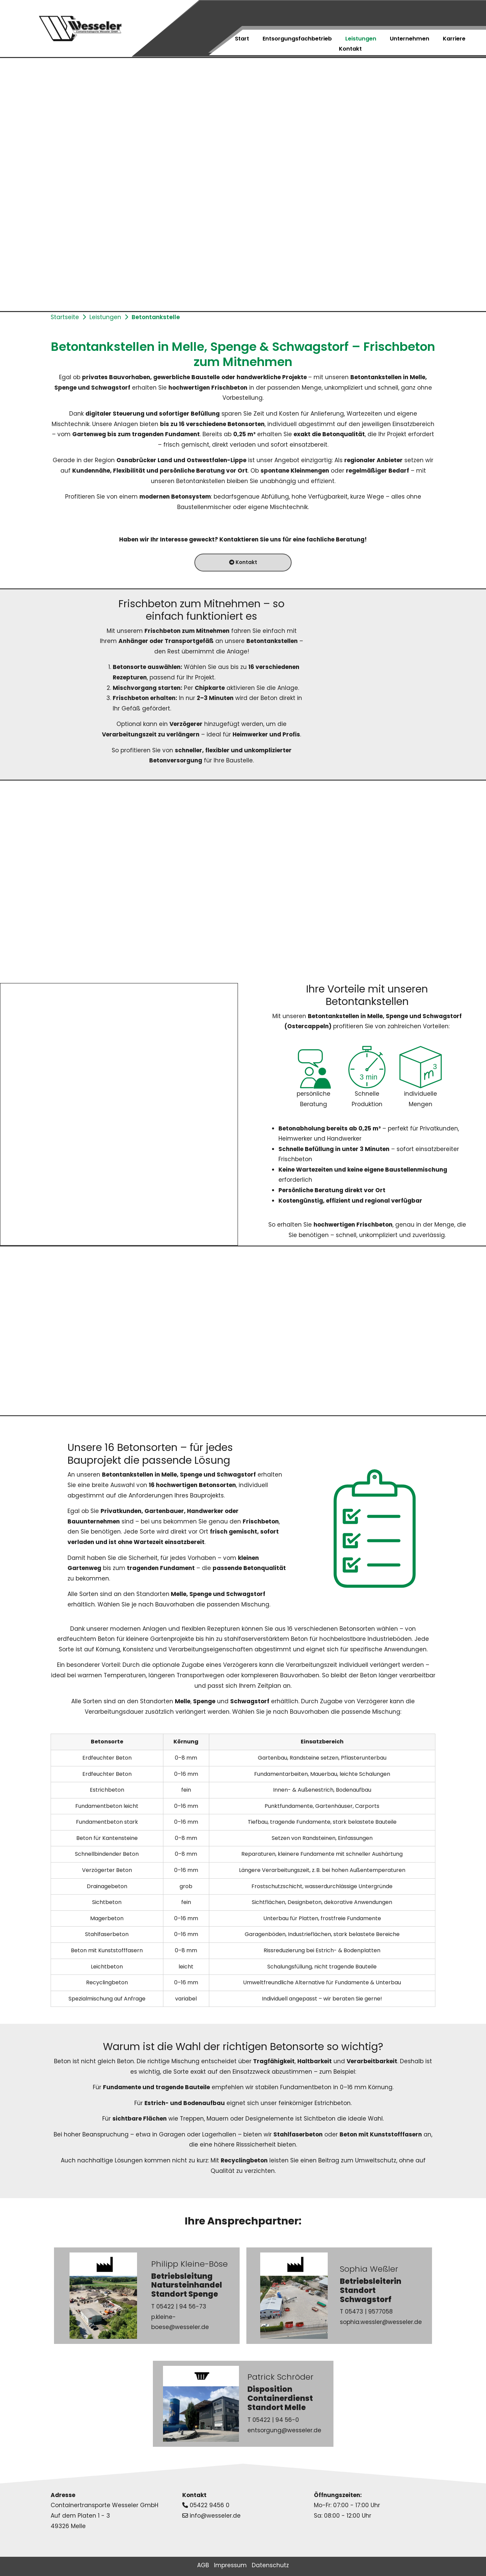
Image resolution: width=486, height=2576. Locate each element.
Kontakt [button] (243, 562)
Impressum (230, 2565)
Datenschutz (270, 2565)
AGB (203, 2565)
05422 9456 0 (210, 2505)
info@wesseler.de (215, 2516)
